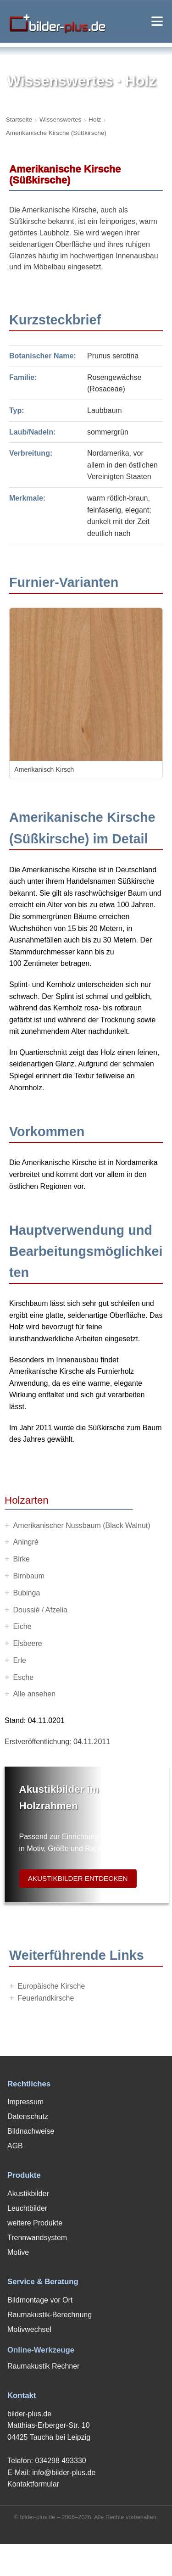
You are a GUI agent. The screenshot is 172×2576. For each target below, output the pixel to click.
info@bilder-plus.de (63, 2472)
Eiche (22, 1626)
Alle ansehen (34, 1694)
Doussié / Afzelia (40, 1610)
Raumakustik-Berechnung (49, 2315)
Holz (95, 119)
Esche (23, 1677)
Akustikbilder (28, 2193)
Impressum (25, 2102)
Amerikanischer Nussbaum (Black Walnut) (81, 1525)
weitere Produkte (34, 2223)
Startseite (19, 119)
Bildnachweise (30, 2131)
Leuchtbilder (27, 2208)
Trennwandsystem (37, 2237)
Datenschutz (27, 2116)
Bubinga (26, 1593)
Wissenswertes (60, 119)
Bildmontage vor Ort (39, 2300)
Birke (21, 1559)
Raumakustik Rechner (43, 2366)
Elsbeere (27, 1643)
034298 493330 (60, 2460)
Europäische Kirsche (51, 1986)
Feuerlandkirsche (46, 1998)
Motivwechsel (29, 2329)
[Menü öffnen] (157, 21)
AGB (15, 2146)
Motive (18, 2252)
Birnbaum (28, 1576)
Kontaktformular (33, 2484)
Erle (19, 1660)
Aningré (26, 1542)
